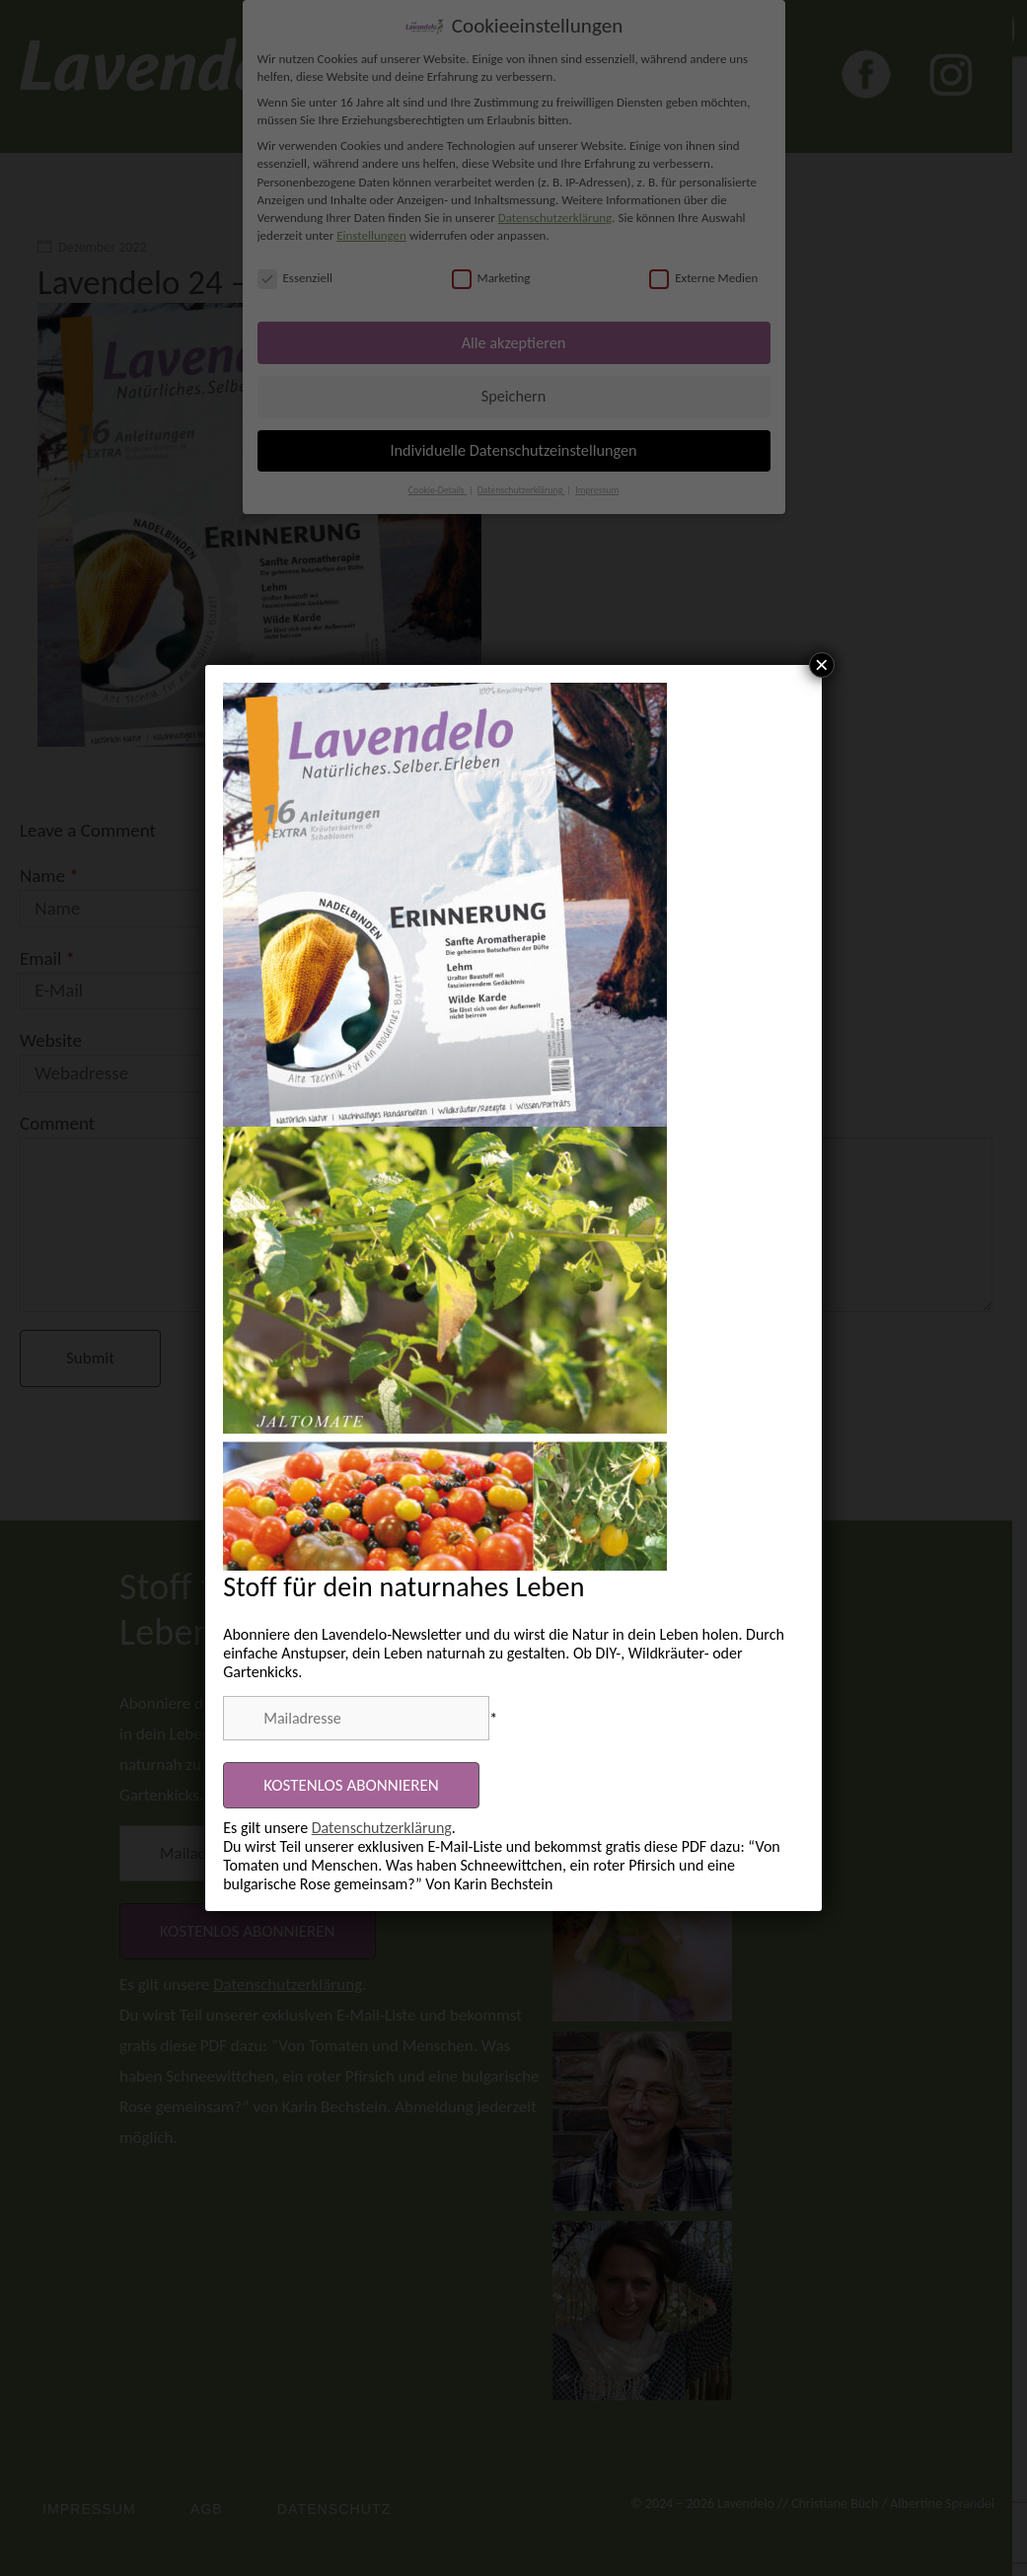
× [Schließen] (822, 665)
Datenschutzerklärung (382, 1827)
